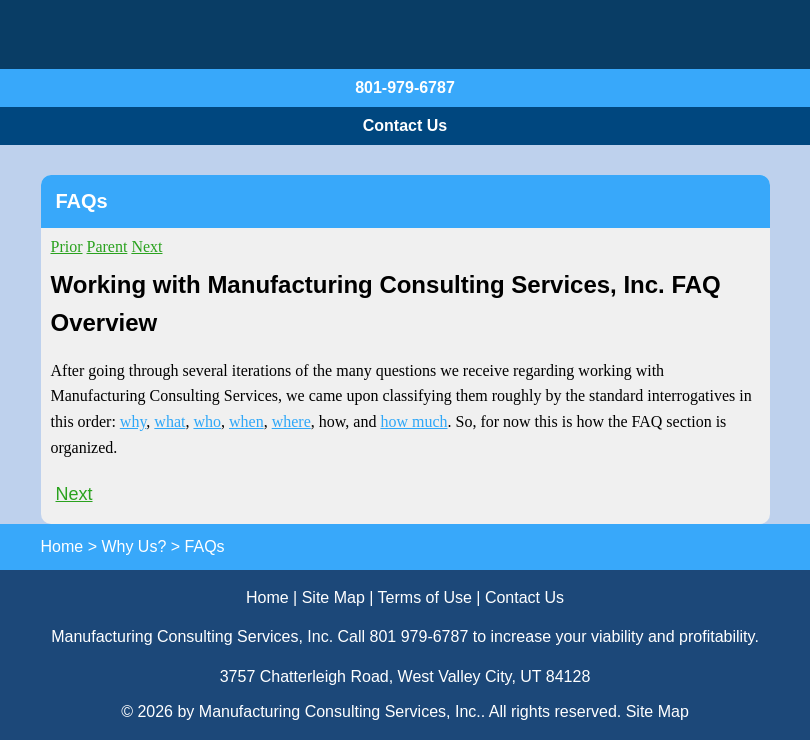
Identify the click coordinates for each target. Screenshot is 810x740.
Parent (107, 246)
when (246, 421)
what (169, 421)
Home (267, 597)
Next (146, 246)
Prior (67, 246)
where (291, 421)
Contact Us (405, 125)
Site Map (333, 597)
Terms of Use (425, 597)
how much (413, 421)
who (207, 421)
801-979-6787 (405, 87)
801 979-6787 (419, 636)
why (133, 421)
